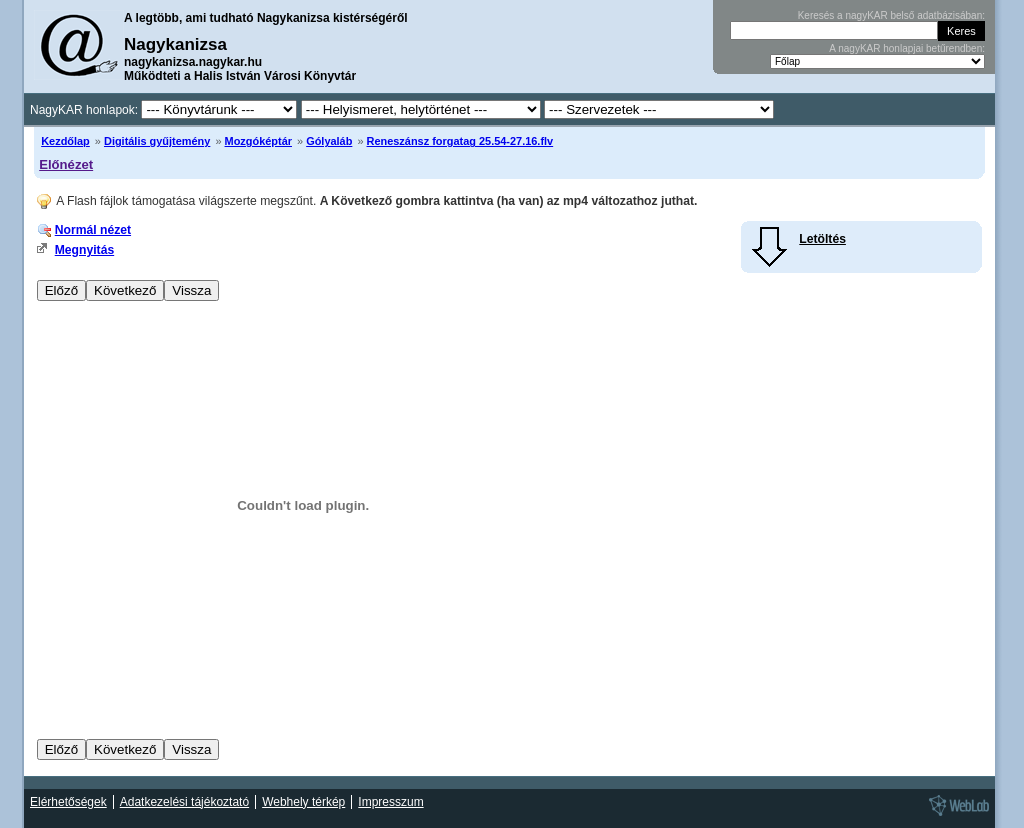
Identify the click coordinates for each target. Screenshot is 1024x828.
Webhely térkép (303, 802)
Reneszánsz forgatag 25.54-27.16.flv (460, 141)
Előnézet (66, 164)
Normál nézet (93, 230)
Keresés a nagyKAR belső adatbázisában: (891, 15)
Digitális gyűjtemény (157, 141)
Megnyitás (84, 250)
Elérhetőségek (68, 802)
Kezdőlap (65, 141)
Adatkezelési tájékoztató (184, 802)
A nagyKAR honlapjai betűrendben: (907, 48)
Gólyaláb (329, 141)
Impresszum (390, 802)
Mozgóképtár (258, 141)
